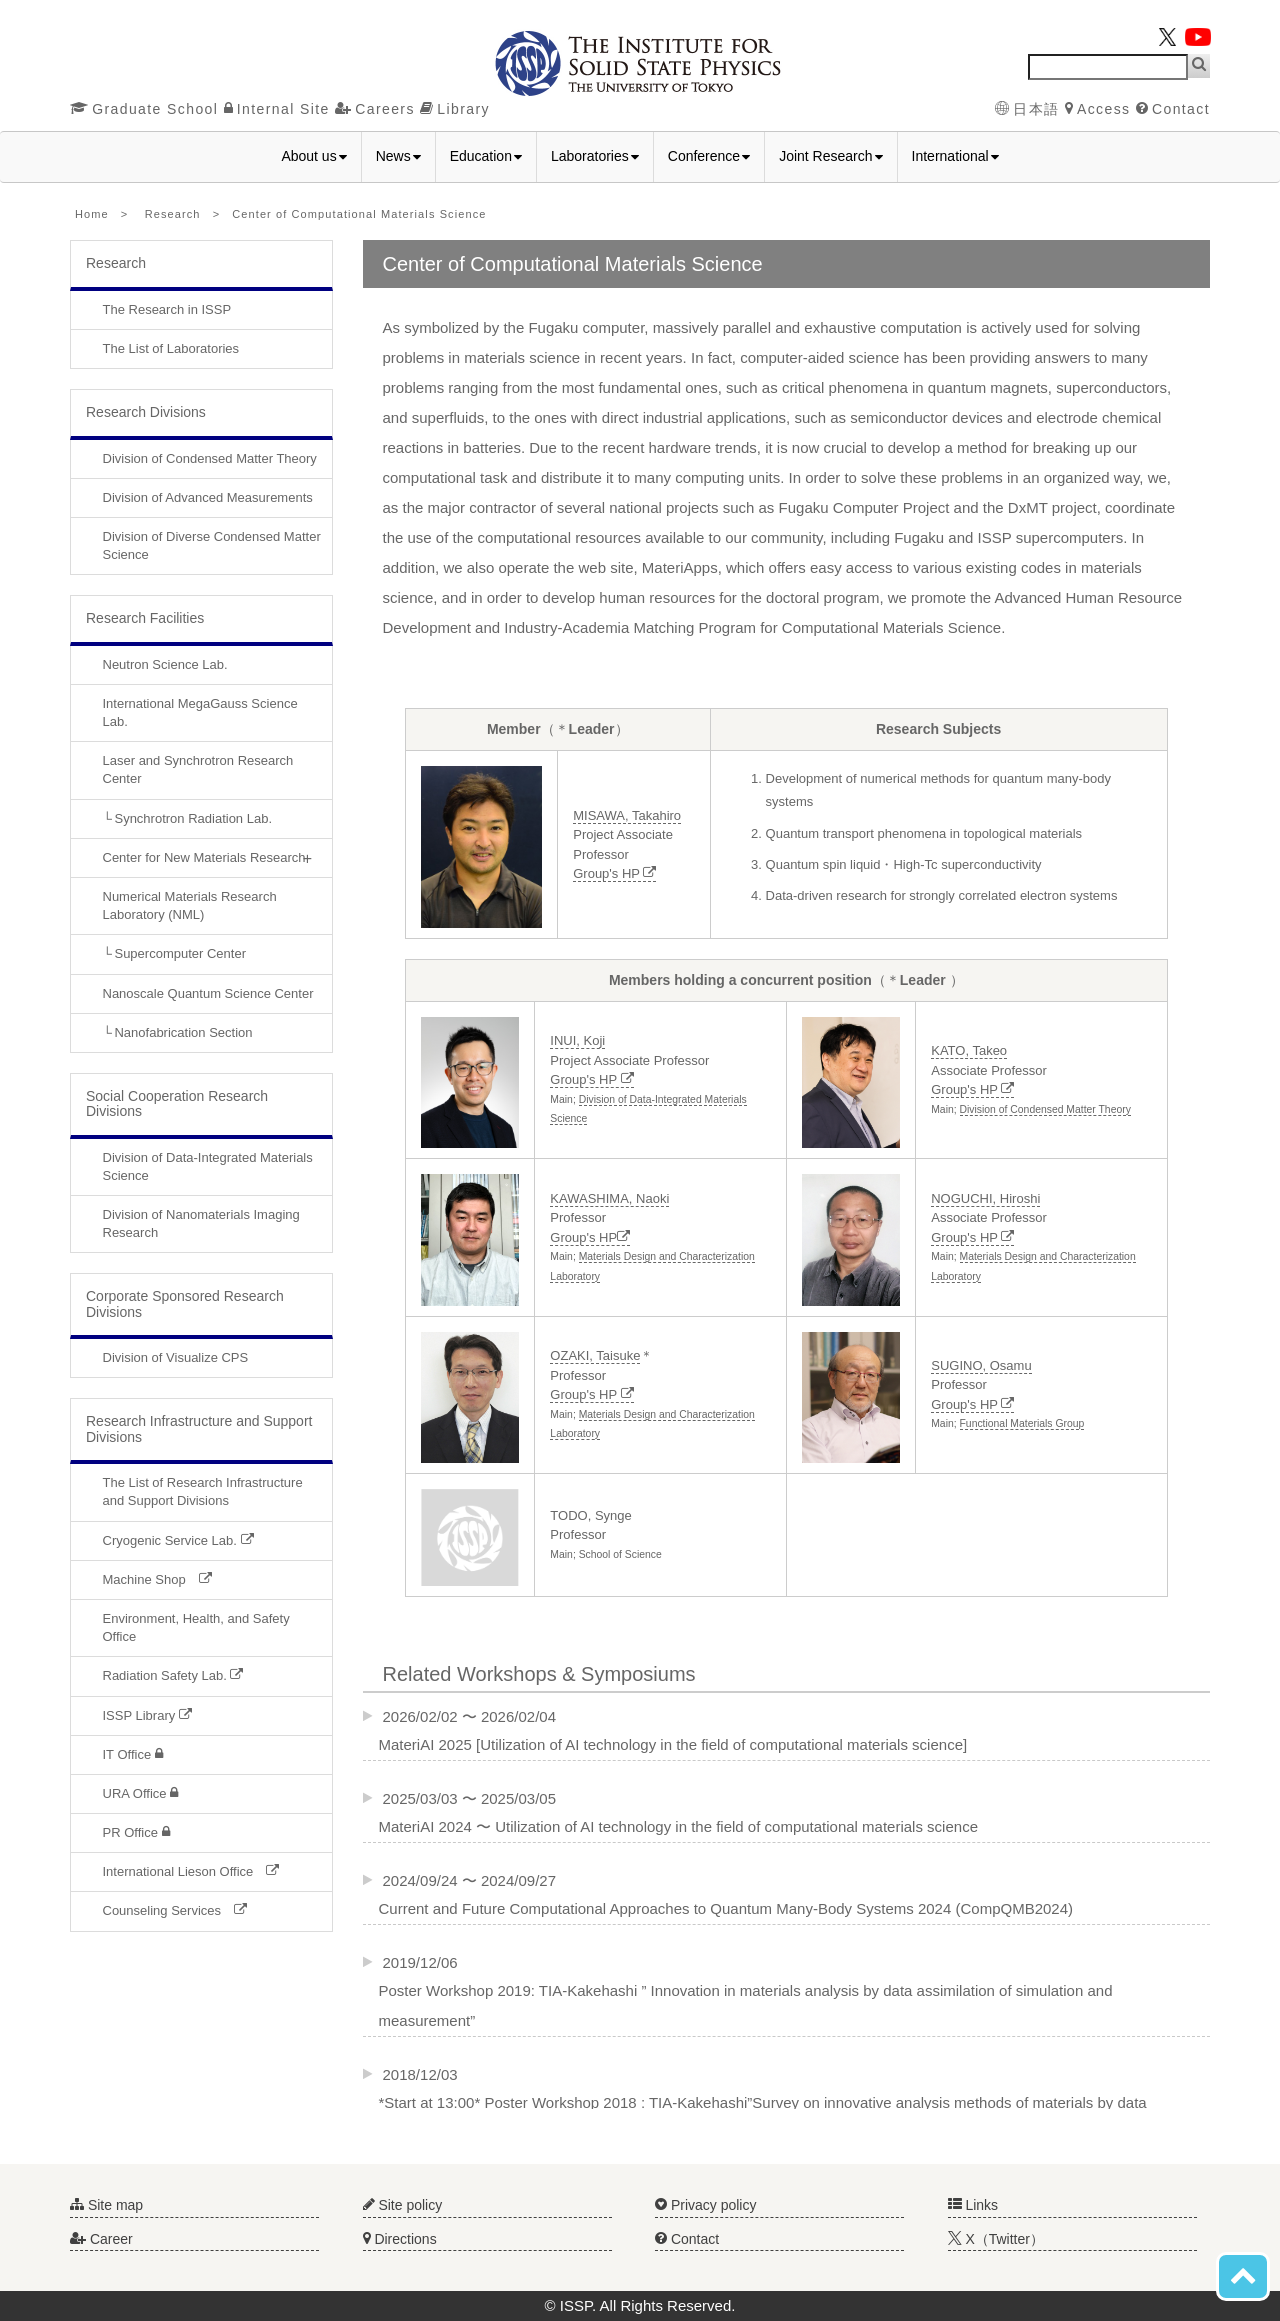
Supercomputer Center (180, 953)
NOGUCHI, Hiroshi (985, 1198)
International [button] (955, 156)
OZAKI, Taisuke (595, 1355)
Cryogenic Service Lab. (178, 1540)
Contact (1173, 109)
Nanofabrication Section (183, 1032)
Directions (400, 2239)
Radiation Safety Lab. (173, 1675)
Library (455, 109)
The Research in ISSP (167, 309)
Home (92, 214)
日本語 (1027, 109)
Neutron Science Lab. (165, 664)
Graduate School (144, 109)
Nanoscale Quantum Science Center (208, 993)
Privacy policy (705, 2205)
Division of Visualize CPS (176, 1357)
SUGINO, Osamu (981, 1365)
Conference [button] (709, 156)
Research (173, 214)
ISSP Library (147, 1715)
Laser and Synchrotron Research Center (198, 769)
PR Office (136, 1832)
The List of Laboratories (171, 348)
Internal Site (277, 109)
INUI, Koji (577, 1040)
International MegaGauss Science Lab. (200, 712)
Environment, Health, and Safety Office (196, 1627)
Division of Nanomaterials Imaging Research (201, 1223)
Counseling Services (175, 1910)
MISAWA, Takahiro (627, 815)
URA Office (141, 1793)
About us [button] (313, 156)
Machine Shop (157, 1579)
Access (1098, 109)
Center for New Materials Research (204, 857)
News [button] (398, 156)
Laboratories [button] (595, 156)
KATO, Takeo (969, 1050)
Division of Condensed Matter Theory (210, 458)
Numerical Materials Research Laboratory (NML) (190, 905)
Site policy (403, 2205)
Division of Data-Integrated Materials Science (208, 1166)
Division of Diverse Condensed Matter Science (212, 545)
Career (101, 2239)
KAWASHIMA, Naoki (609, 1198)
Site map (106, 2205)
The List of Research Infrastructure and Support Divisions (203, 1491)
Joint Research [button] (830, 156)
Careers (375, 109)
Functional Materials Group (1022, 1423)
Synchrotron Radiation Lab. (193, 818)
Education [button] (486, 156)
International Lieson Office (191, 1871)
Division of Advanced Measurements (208, 497)
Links (973, 2205)
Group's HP (614, 873)
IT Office (133, 1754)
